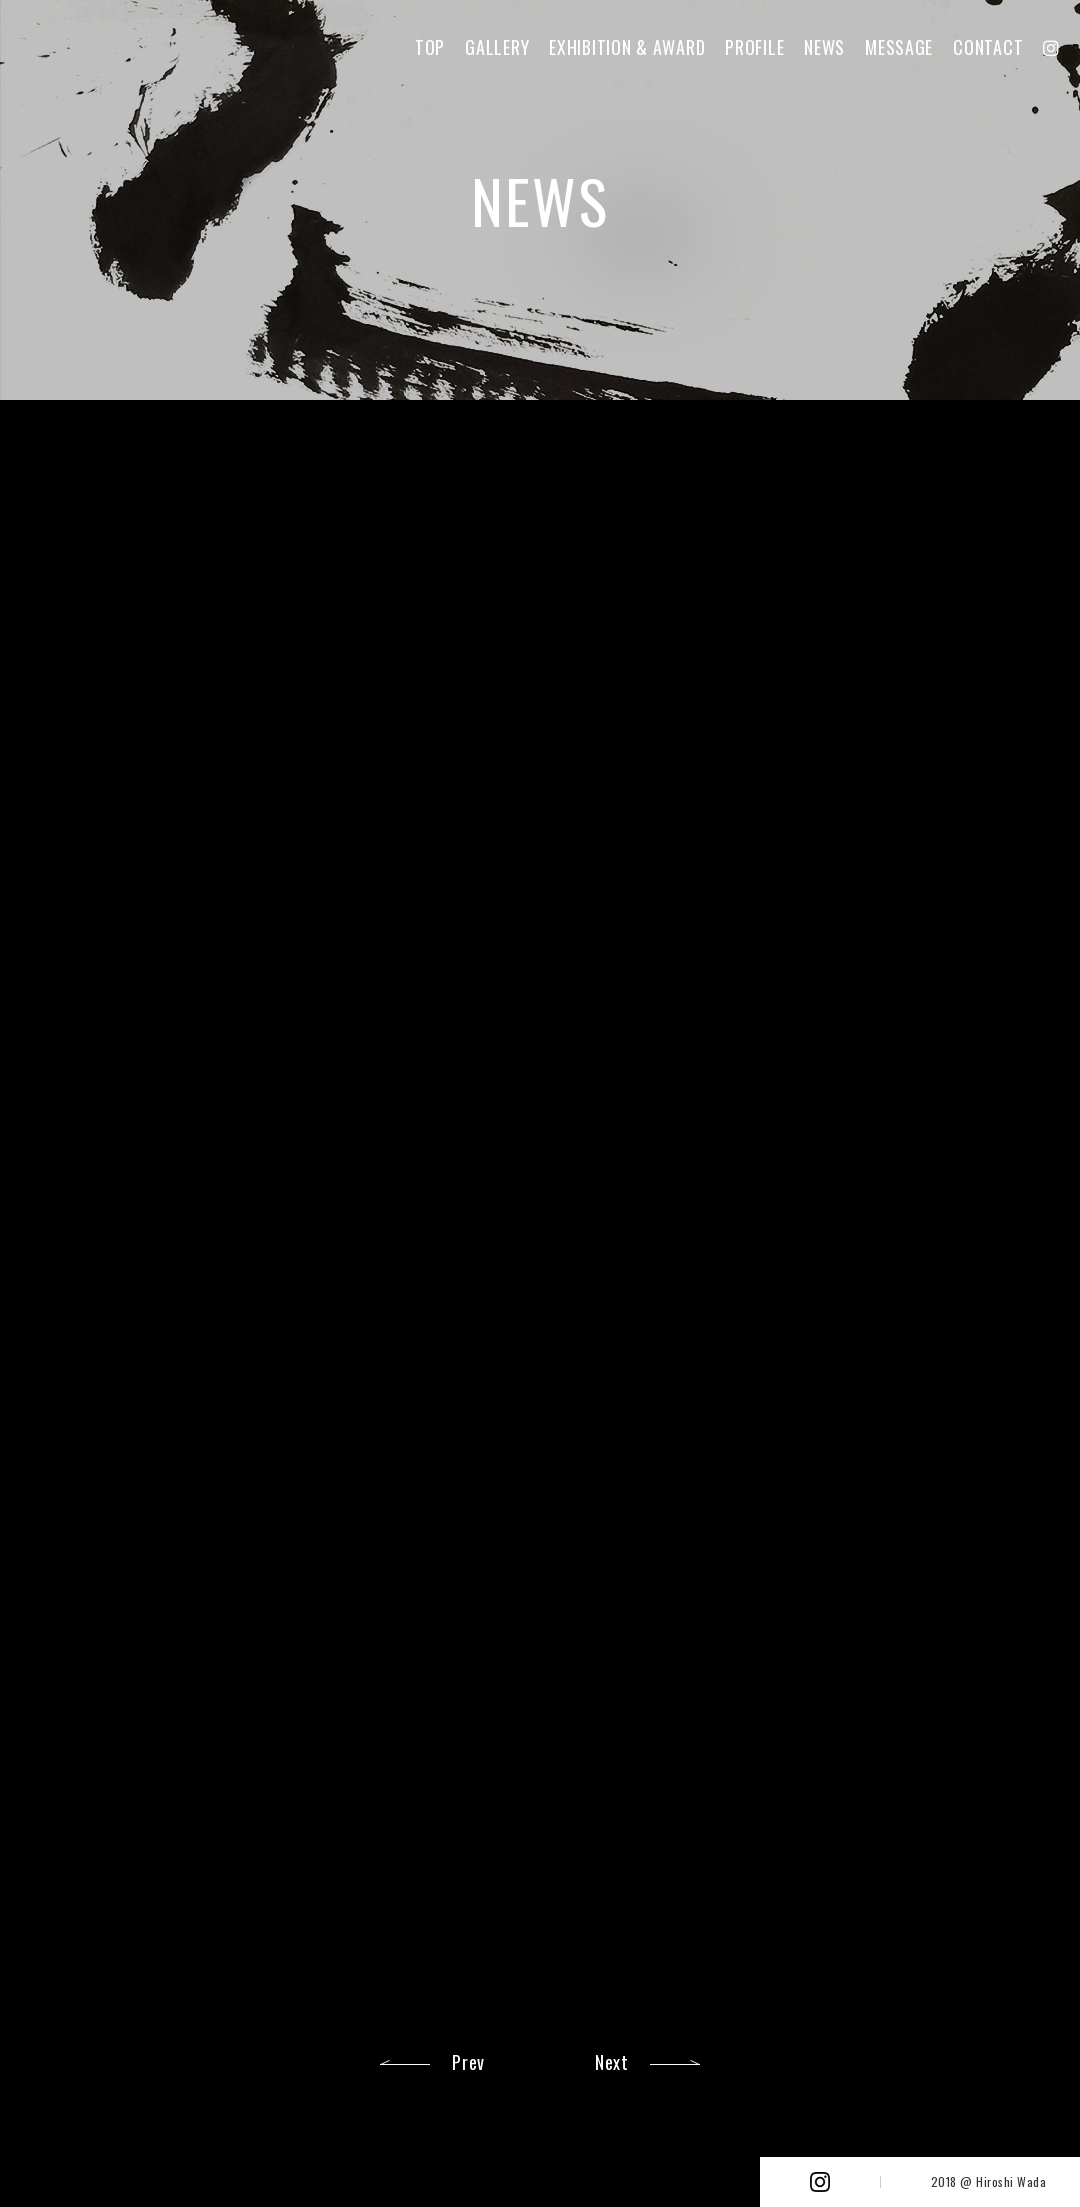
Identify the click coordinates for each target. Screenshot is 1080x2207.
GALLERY (497, 47)
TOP (430, 47)
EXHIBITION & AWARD (627, 47)
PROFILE (754, 47)
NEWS (824, 47)
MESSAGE (899, 47)
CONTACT (988, 47)
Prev (468, 2062)
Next (612, 2062)
